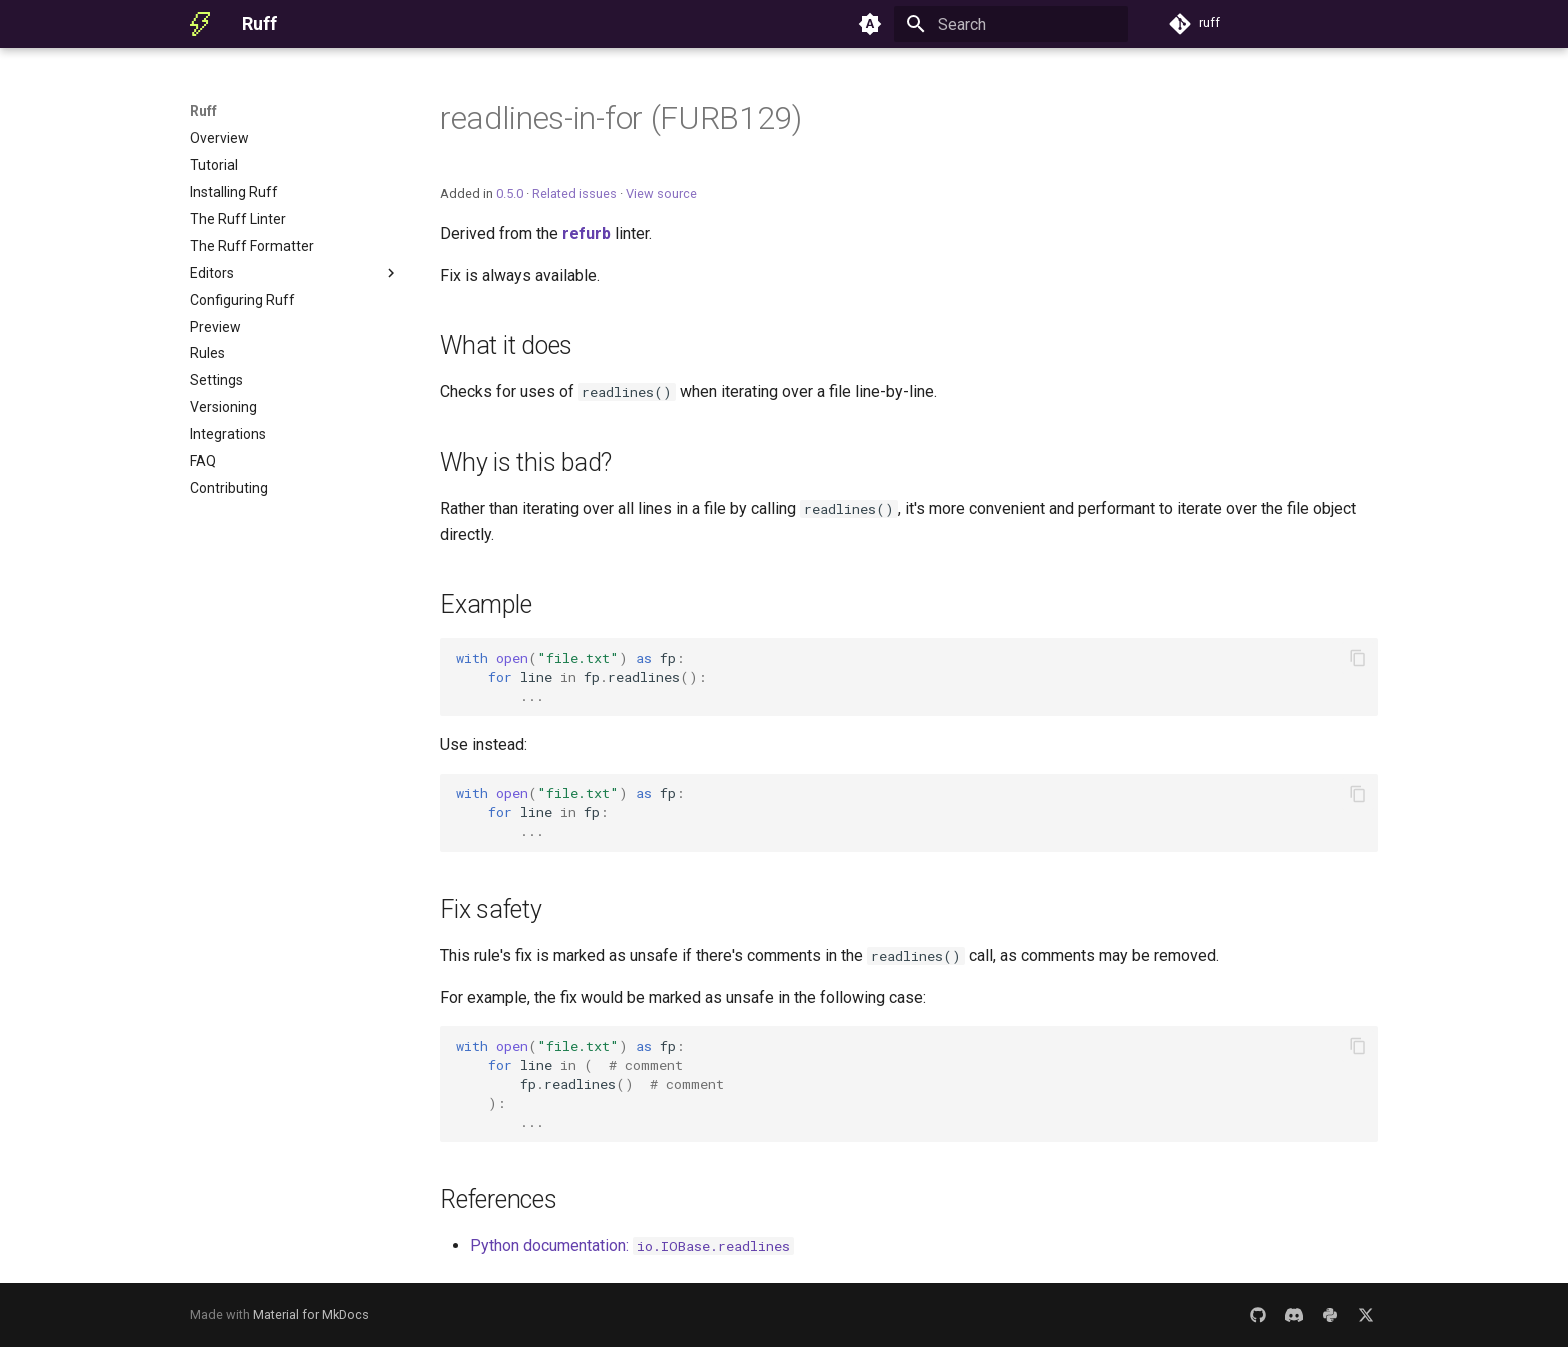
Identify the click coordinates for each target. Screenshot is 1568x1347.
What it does (506, 345)
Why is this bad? (526, 462)
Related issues (574, 193)
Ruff (203, 111)
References (498, 1199)
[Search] (1011, 24)
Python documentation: (632, 1245)
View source (661, 193)
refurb (586, 233)
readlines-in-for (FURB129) (621, 118)
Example (485, 604)
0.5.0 (509, 193)
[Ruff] (200, 24)
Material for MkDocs (311, 1314)
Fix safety (491, 909)
